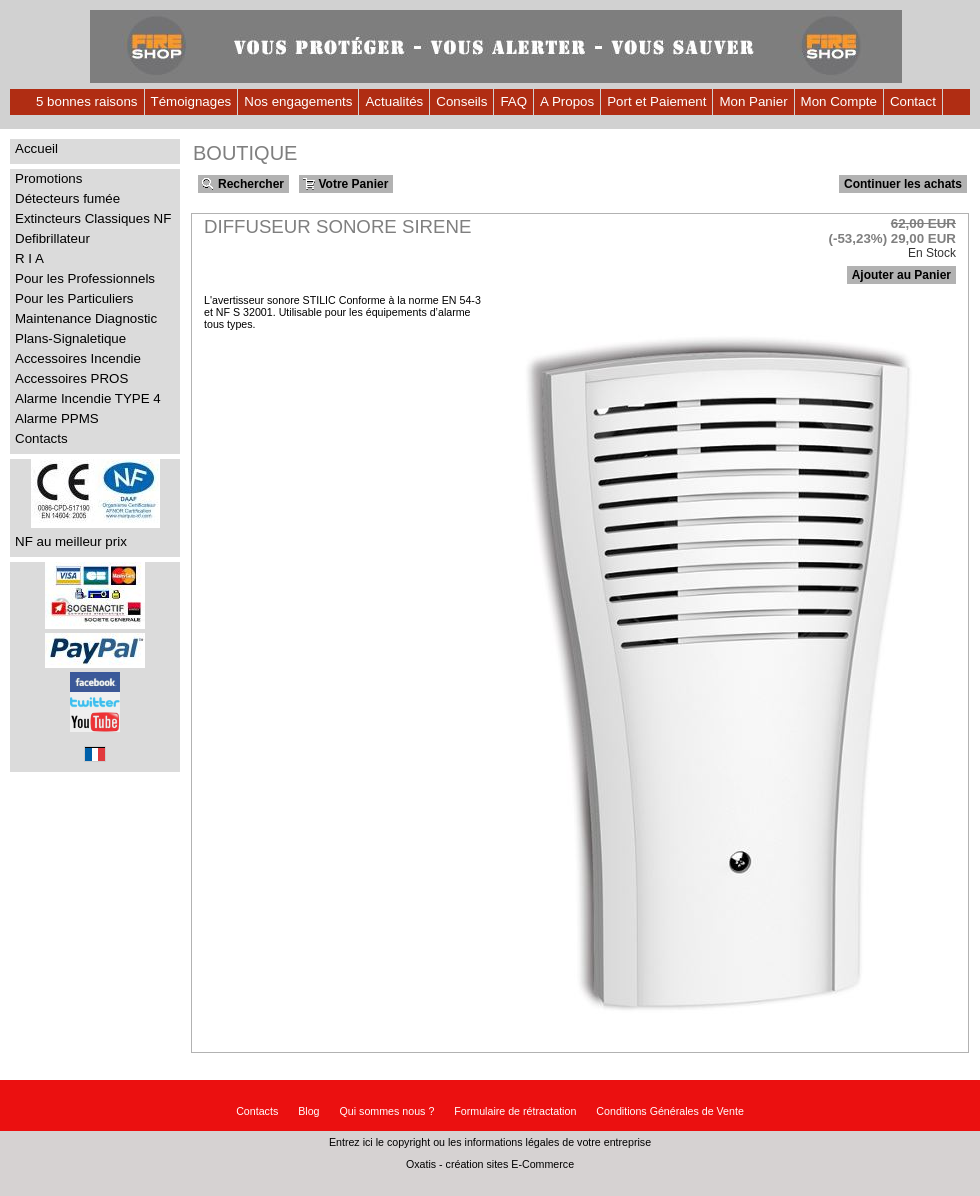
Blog (308, 1111)
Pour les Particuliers (74, 298)
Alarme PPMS (57, 418)
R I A (29, 258)
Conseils (461, 101)
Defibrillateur (52, 238)
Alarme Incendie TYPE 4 (88, 398)
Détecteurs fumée (67, 198)
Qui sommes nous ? (387, 1111)
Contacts (41, 438)
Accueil (36, 148)
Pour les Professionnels (85, 278)
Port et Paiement (656, 101)
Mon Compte (839, 101)
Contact (913, 101)
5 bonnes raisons (87, 101)
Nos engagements (298, 101)
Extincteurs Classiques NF (93, 218)
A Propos (567, 101)
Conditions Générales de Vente (670, 1111)
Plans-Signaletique (70, 338)
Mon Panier (753, 101)
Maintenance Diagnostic (86, 318)
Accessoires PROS (71, 378)
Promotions (48, 178)
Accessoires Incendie (78, 358)
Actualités (394, 101)
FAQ (513, 101)
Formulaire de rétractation (515, 1111)
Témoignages (191, 101)
